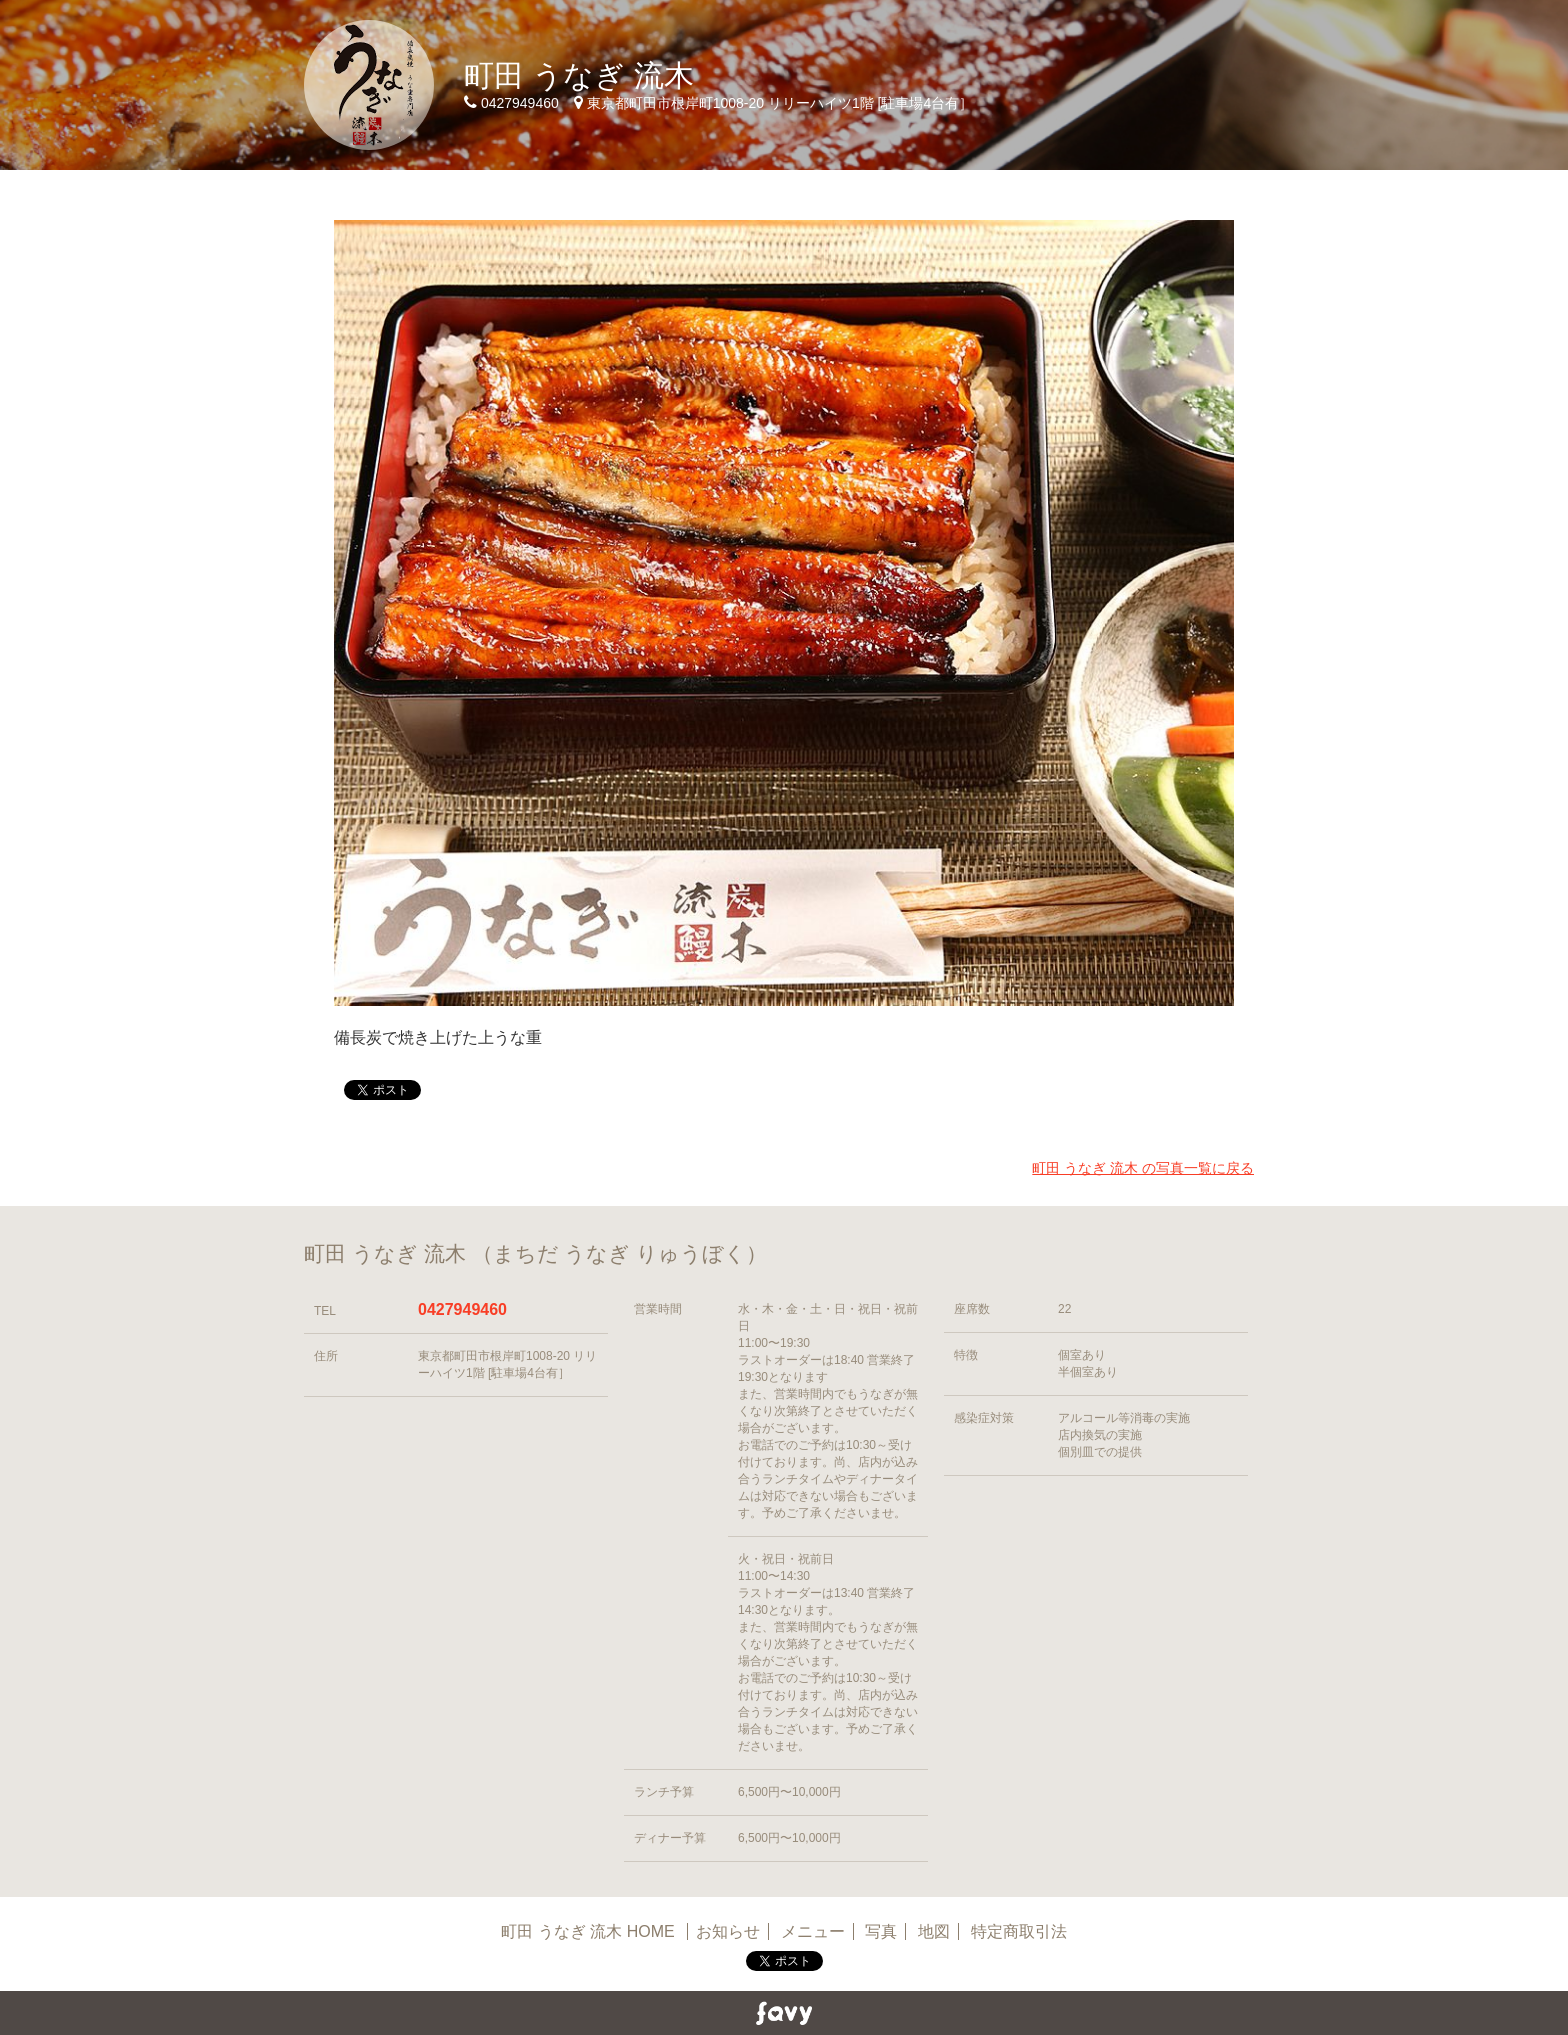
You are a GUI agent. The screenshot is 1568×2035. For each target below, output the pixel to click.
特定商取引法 (1019, 1931)
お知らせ (728, 1931)
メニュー (813, 1931)
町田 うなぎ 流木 (579, 75)
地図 (934, 1931)
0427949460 (462, 1309)
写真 (881, 1931)
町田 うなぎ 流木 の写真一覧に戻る (1143, 1168)
